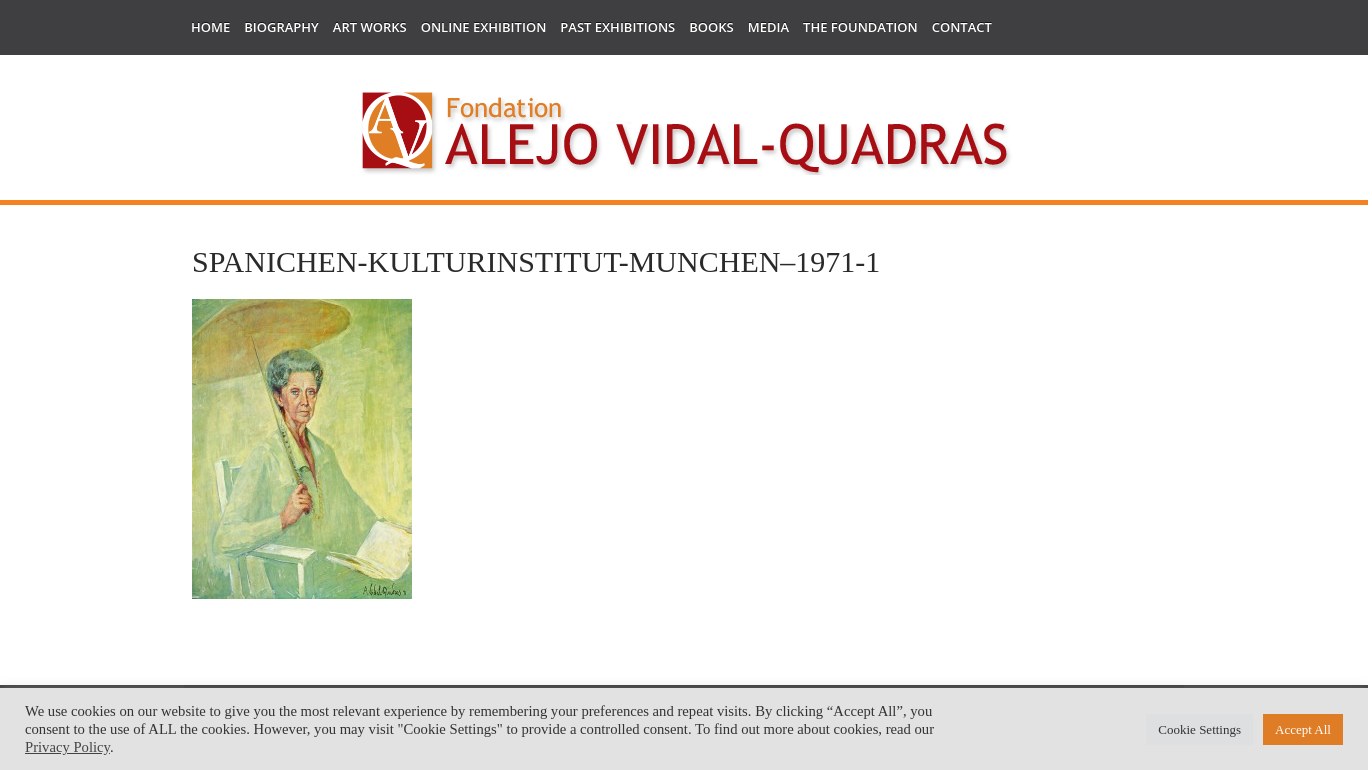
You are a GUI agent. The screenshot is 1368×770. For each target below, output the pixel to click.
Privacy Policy (67, 747)
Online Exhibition (484, 27)
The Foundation (860, 27)
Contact (962, 27)
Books (711, 27)
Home (210, 27)
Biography (281, 27)
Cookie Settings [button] (1199, 729)
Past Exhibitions (617, 27)
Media (768, 27)
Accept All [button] (1303, 729)
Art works (370, 27)
